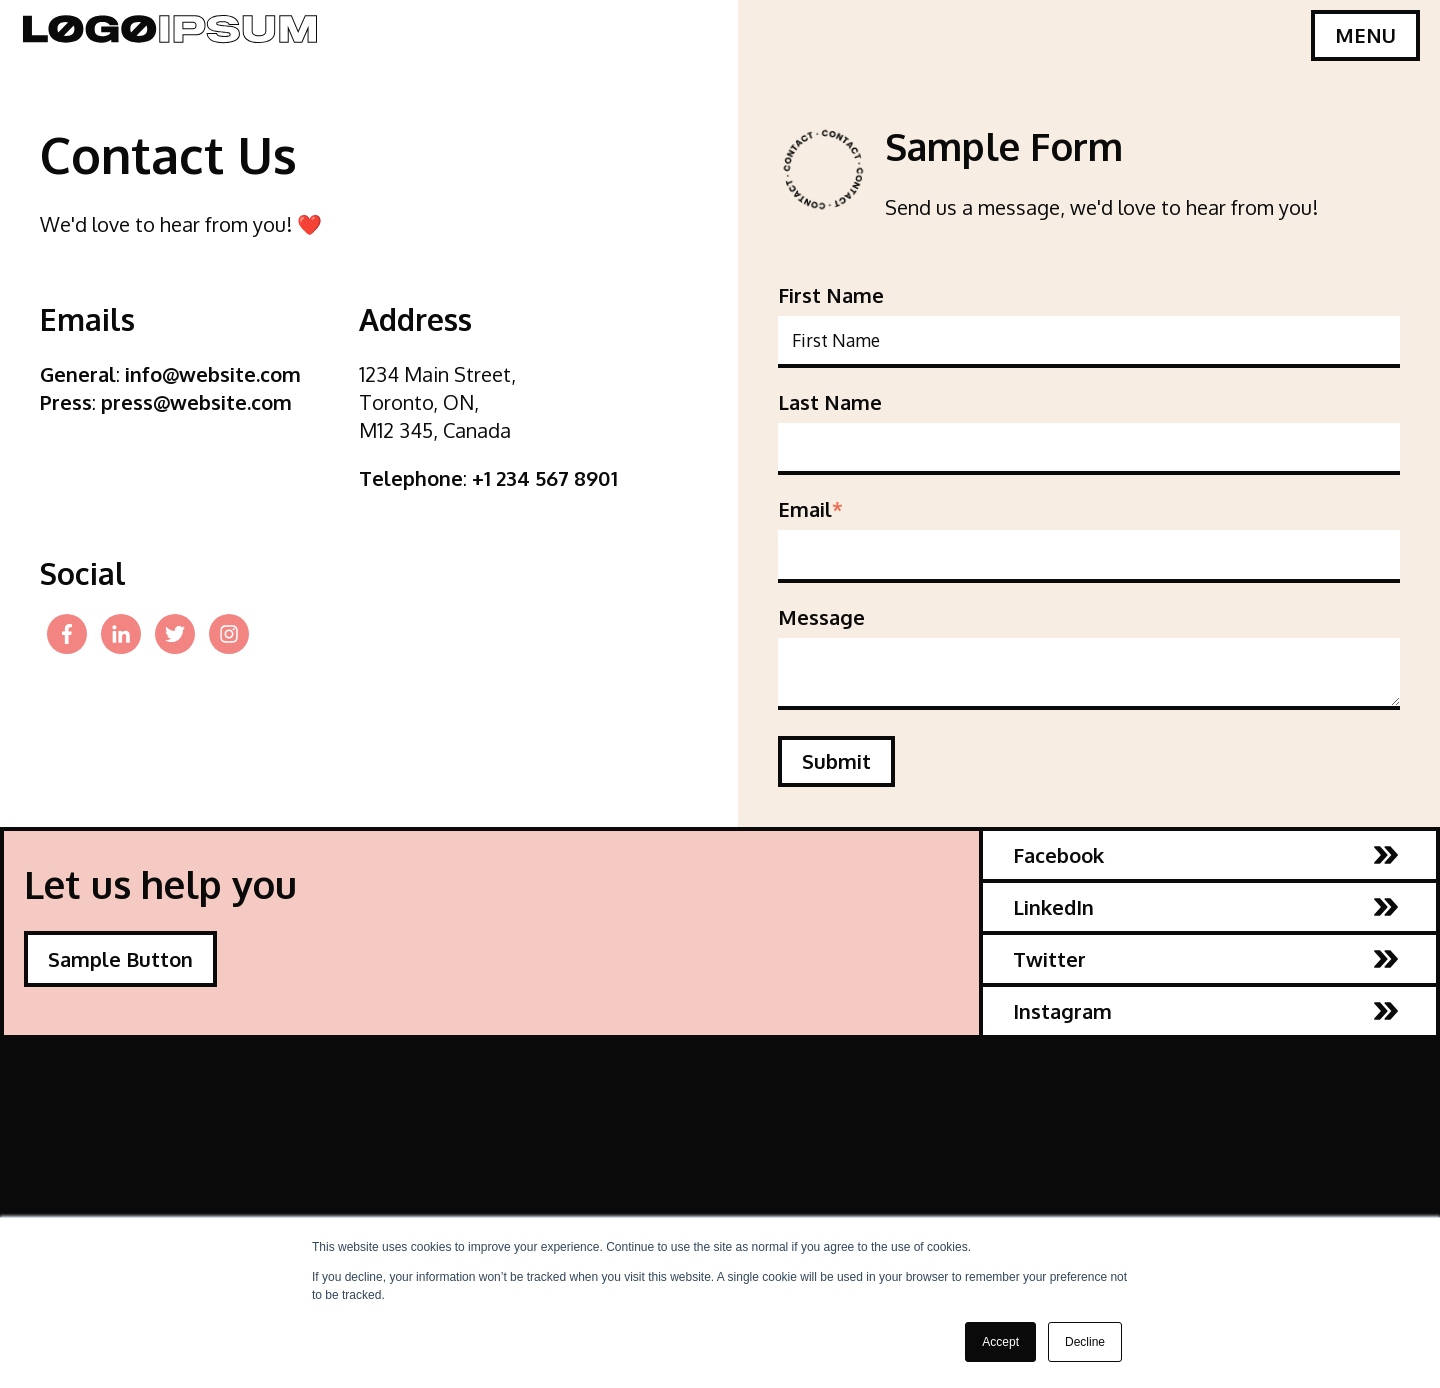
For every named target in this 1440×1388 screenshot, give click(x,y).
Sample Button (120, 959)
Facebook (1205, 855)
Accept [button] (1000, 1342)
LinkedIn (1205, 907)
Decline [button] (1085, 1342)
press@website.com (196, 402)
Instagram (1205, 1011)
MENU (1365, 35)
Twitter (1205, 959)
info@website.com (213, 374)
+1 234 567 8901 (545, 478)
